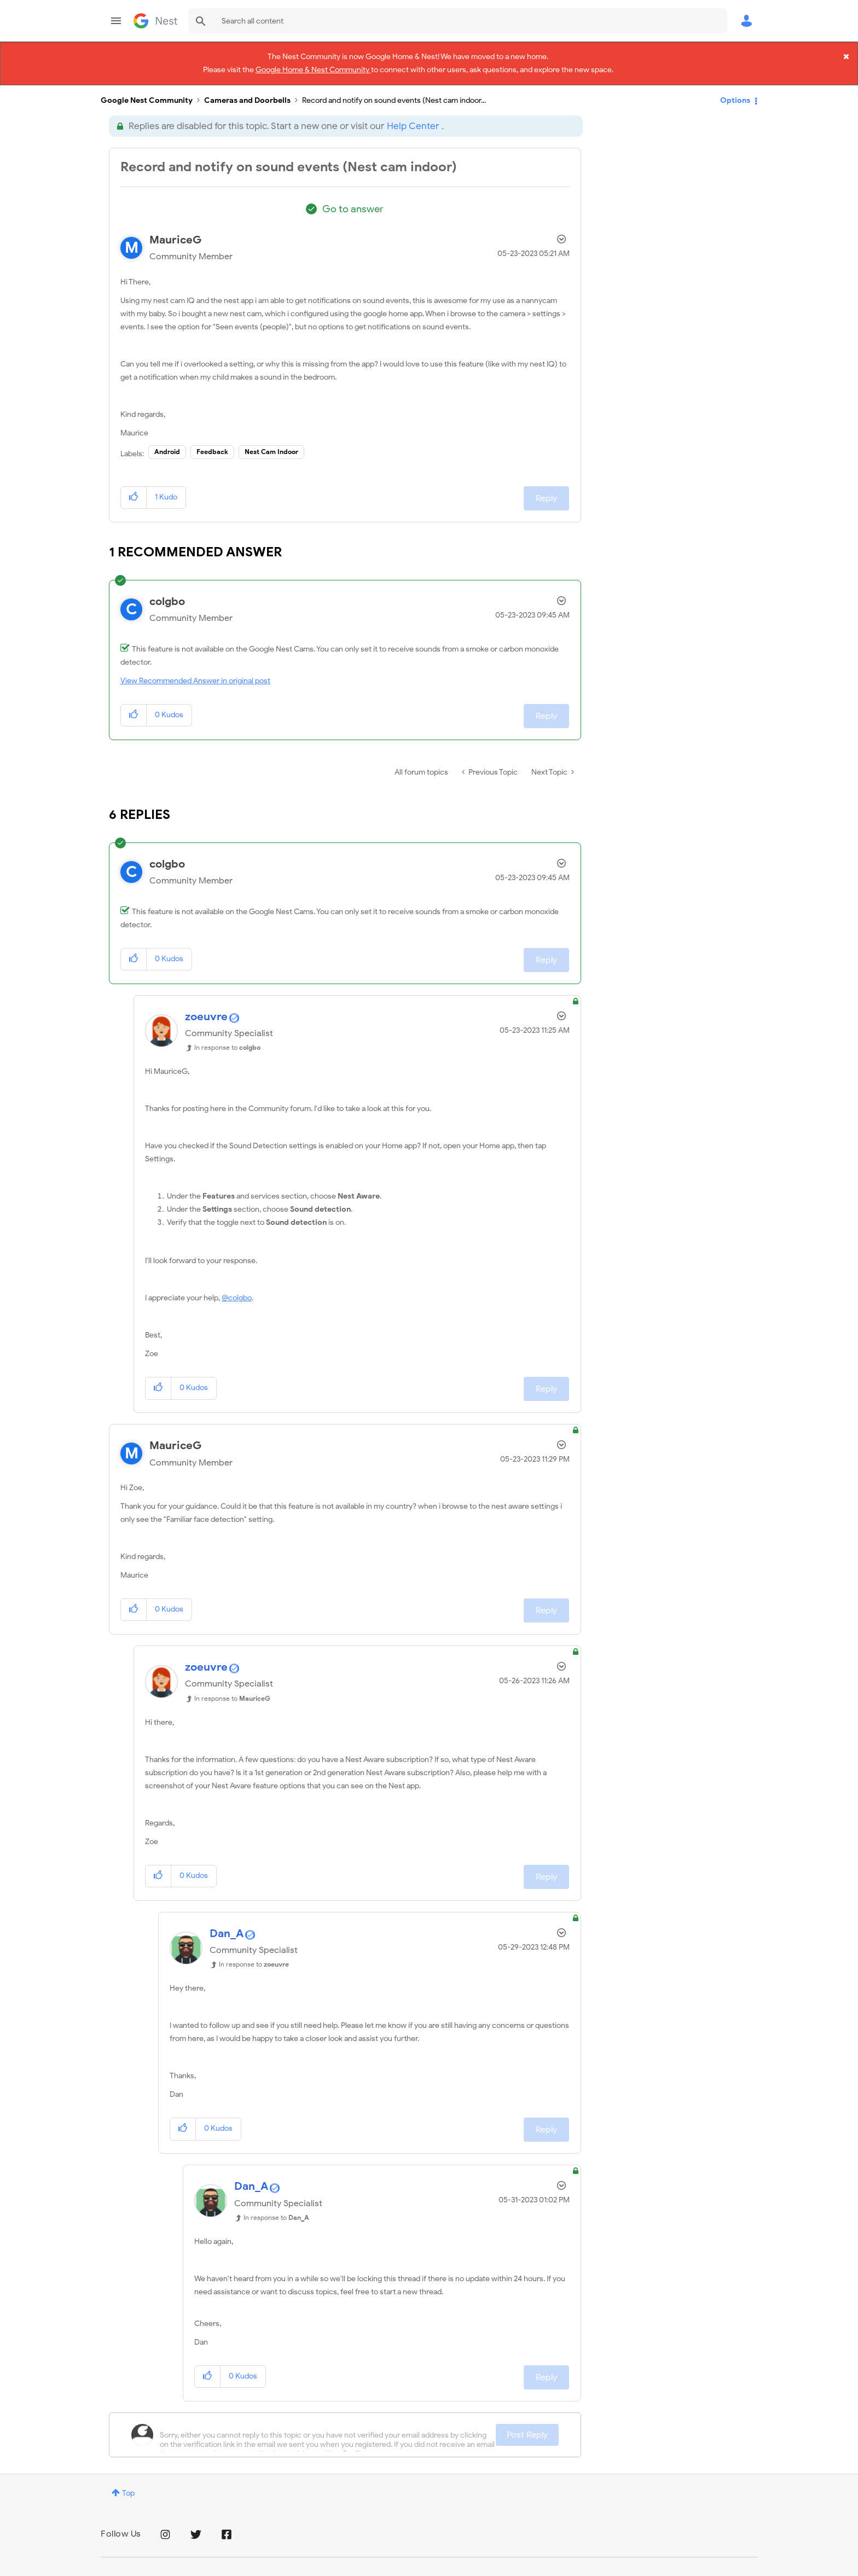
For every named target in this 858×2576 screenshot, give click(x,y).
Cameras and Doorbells (247, 91)
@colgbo (237, 1288)
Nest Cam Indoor (271, 442)
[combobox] (457, 20)
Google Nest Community (155, 20)
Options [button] (735, 90)
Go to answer (353, 200)
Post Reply (527, 2425)
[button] (134, 488)
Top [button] (128, 2483)
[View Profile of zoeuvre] (206, 1007)
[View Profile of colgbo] (167, 592)
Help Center (413, 117)
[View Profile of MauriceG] (175, 230)
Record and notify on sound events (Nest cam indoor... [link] (394, 91)
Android (167, 442)
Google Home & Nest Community (313, 67)
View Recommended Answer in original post (195, 671)
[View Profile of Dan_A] (227, 1923)
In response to (227, 1038)
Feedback (212, 442)
